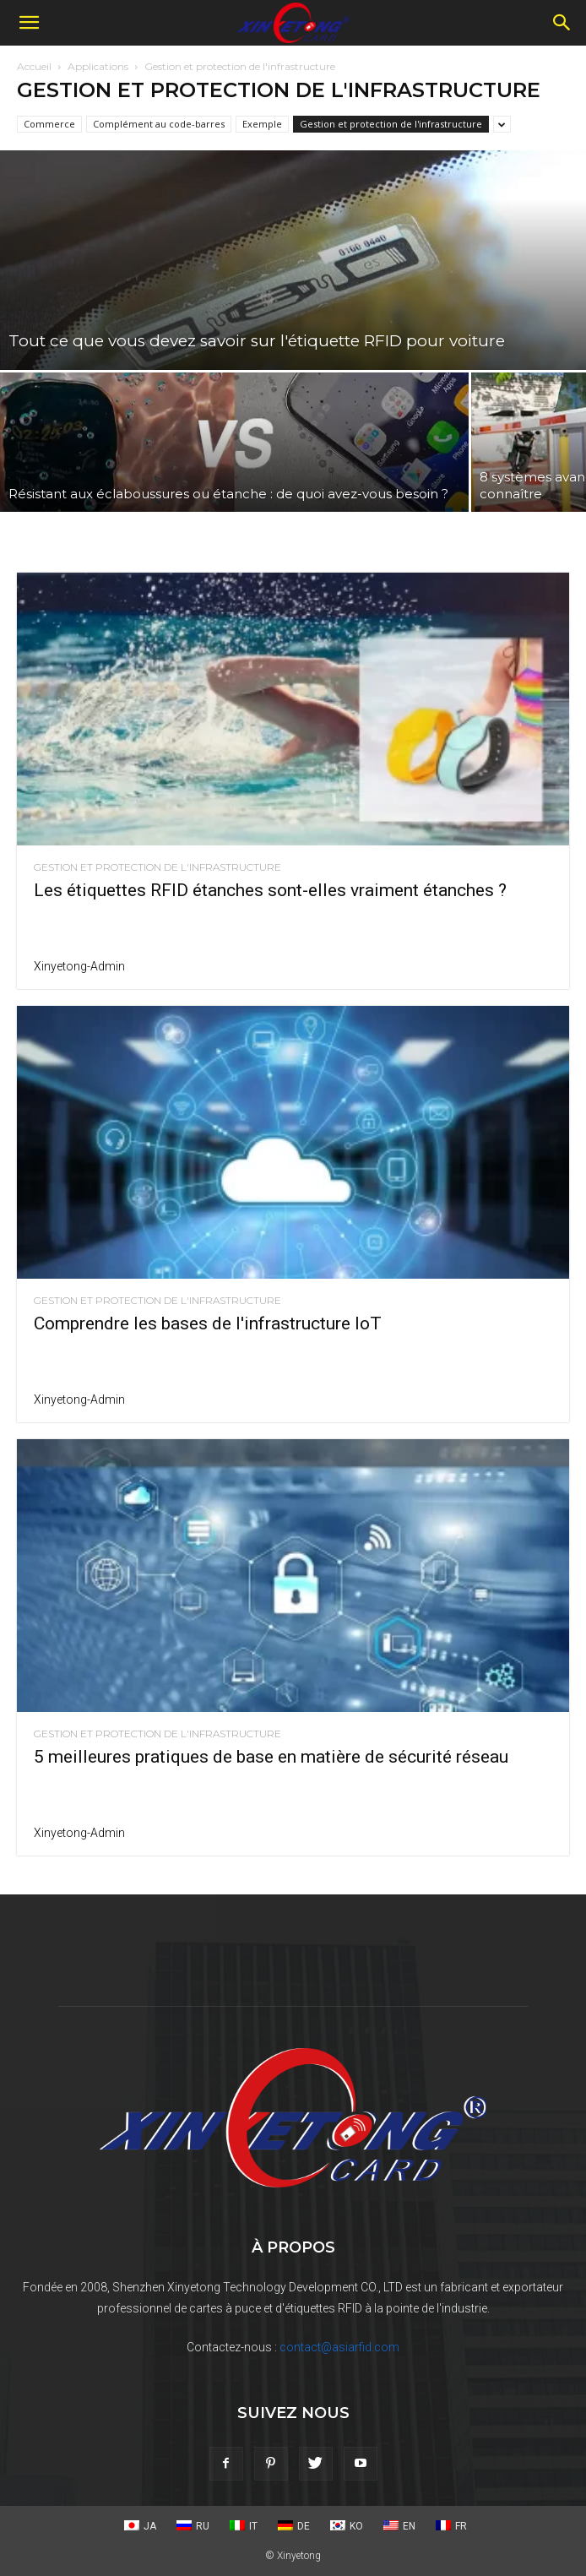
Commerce (49, 123)
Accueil (34, 66)
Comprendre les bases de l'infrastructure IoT (208, 1323)
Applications (98, 66)
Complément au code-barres (159, 123)
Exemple (262, 123)
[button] (29, 23)
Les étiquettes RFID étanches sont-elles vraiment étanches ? (270, 890)
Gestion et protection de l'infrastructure (391, 123)
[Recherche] (562, 23)
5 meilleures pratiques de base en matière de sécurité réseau (271, 1757)
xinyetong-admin (79, 966)
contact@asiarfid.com (339, 2347)
